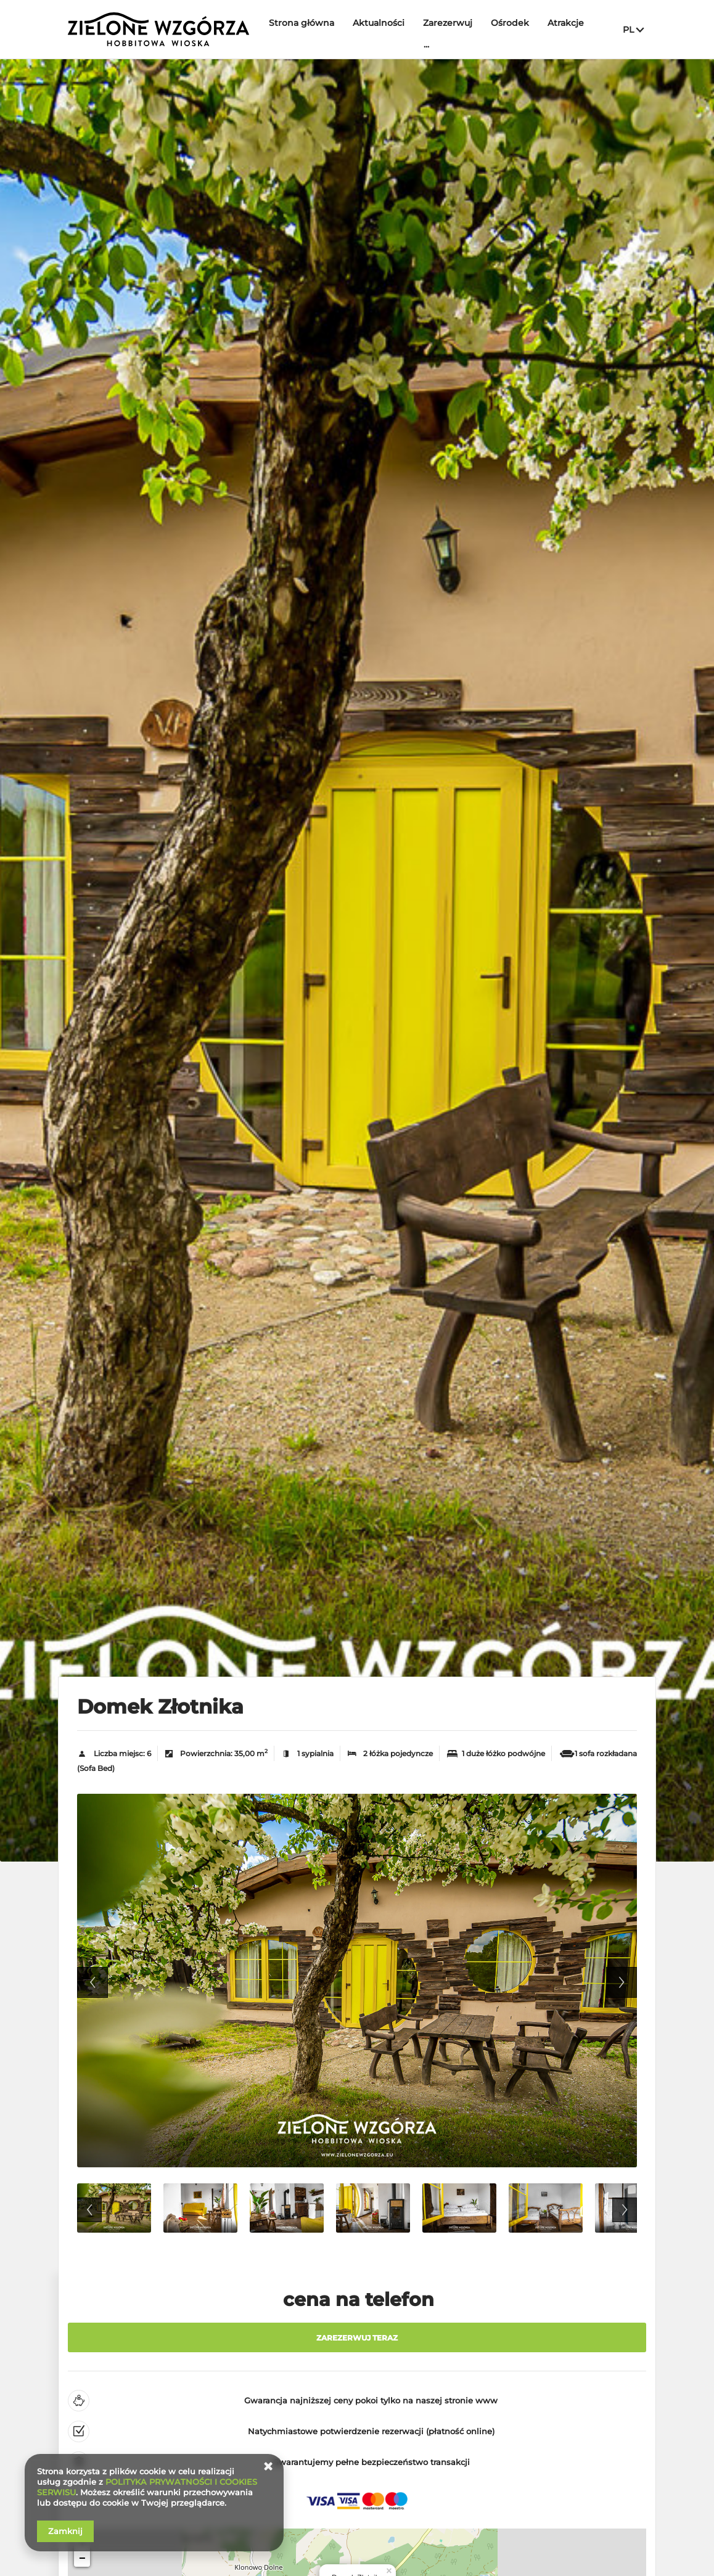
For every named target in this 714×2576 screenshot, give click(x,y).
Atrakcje (566, 22)
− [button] (82, 2558)
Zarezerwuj (447, 22)
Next (621, 1982)
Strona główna (301, 22)
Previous (92, 1982)
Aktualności (378, 22)
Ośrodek (510, 22)
